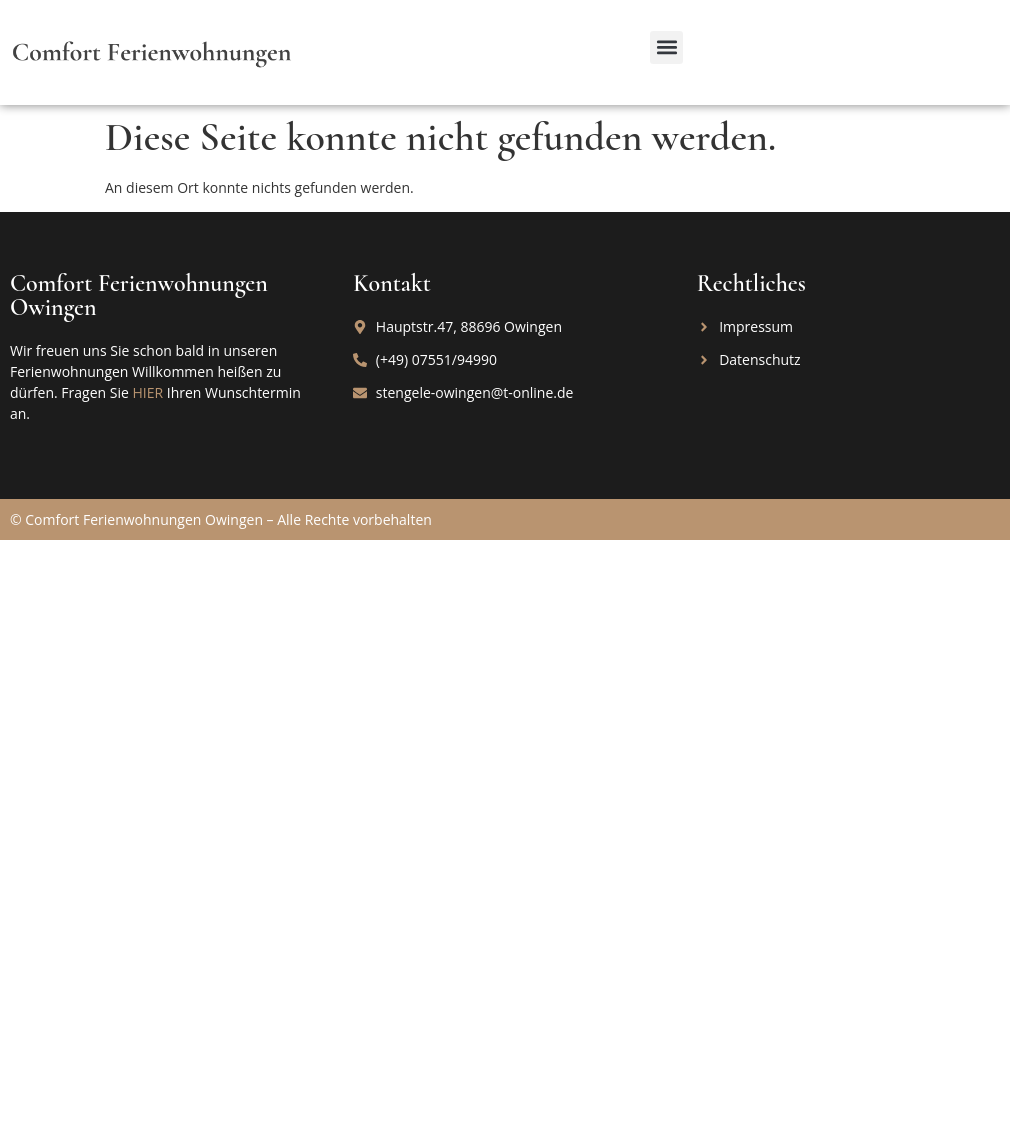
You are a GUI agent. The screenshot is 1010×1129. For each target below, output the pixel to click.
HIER (147, 392)
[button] (666, 47)
